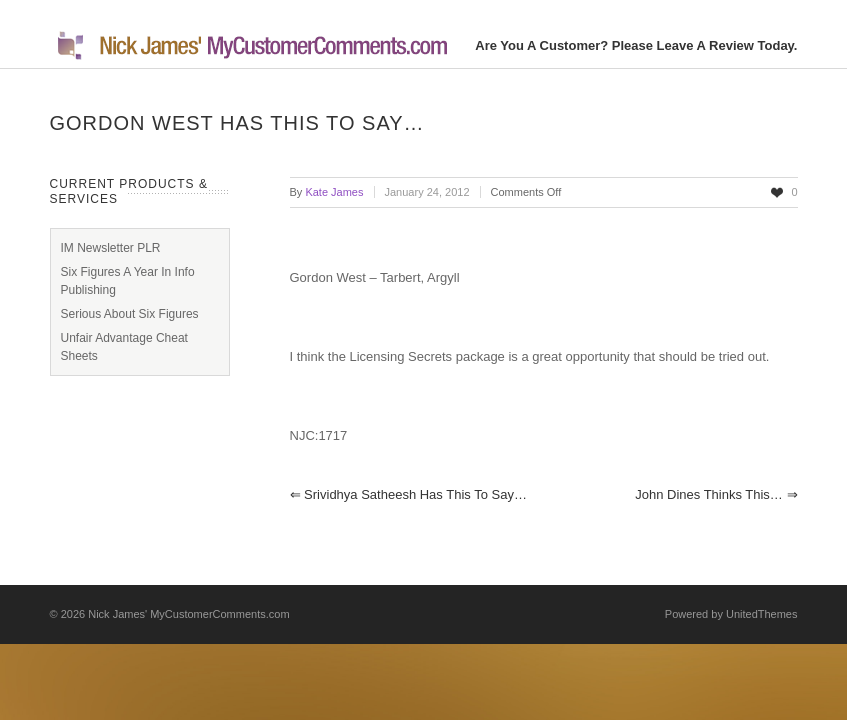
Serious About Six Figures (130, 314)
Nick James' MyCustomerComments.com (188, 614)
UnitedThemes (762, 614)
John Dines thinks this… (716, 494)
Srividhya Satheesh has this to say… (408, 494)
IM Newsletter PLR (111, 248)
